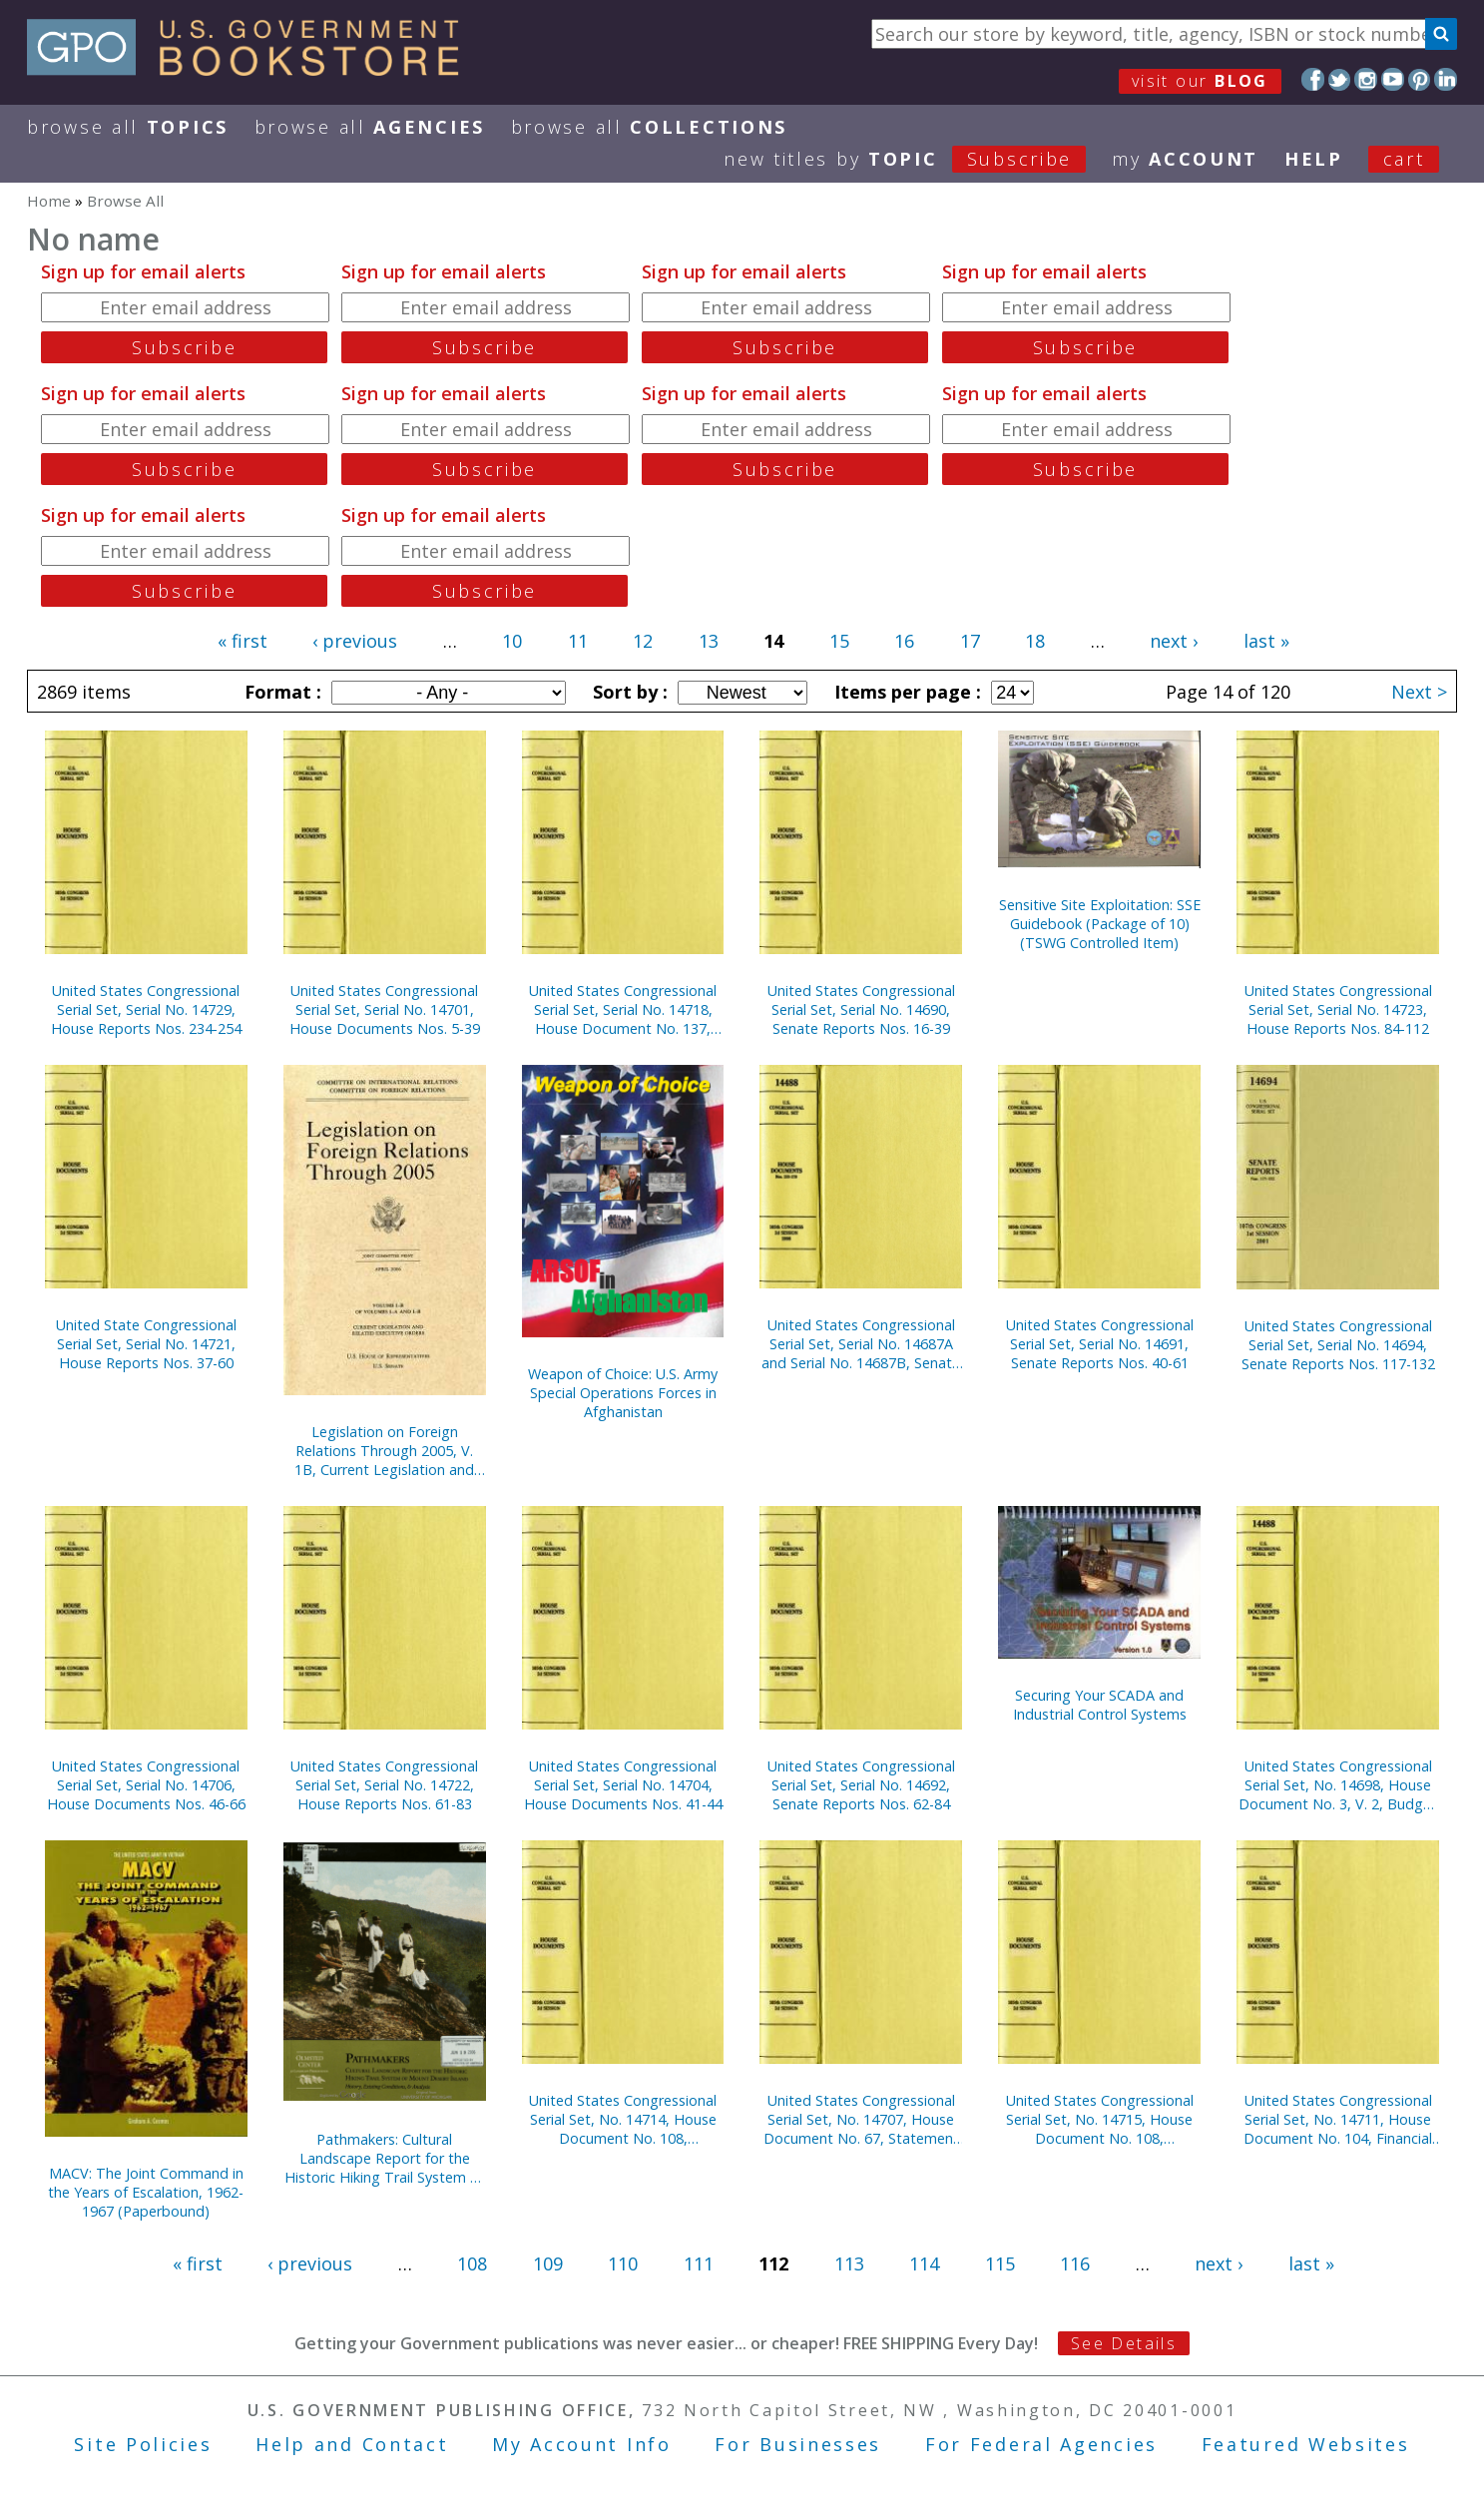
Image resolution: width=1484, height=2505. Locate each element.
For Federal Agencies (1041, 2444)
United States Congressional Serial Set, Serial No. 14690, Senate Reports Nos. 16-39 (861, 1009)
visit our (1200, 81)
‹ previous (354, 641)
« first (242, 641)
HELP (1313, 159)
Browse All (128, 127)
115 (1000, 2263)
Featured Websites (1306, 2444)
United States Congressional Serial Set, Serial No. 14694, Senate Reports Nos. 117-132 (1338, 1344)
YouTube (1392, 79)
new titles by (918, 159)
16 (904, 641)
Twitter (1339, 79)
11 (578, 641)
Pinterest (1419, 79)
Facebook (1312, 79)
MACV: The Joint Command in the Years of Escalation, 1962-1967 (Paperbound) (146, 2192)
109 (548, 2263)
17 (970, 641)
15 (839, 641)
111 (699, 2263)
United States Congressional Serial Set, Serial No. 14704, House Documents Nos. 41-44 (623, 1784)
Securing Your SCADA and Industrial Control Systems (1100, 1705)
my (1185, 159)
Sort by (628, 692)
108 (472, 2263)
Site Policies (143, 2444)
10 (512, 641)
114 (924, 2263)
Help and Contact (351, 2444)
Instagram (1365, 79)
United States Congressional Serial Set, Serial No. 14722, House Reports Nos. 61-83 (384, 1784)
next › (1174, 641)
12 (643, 641)
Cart (1404, 159)
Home (49, 201)
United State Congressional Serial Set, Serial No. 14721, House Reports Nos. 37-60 (146, 1343)
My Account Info (582, 2444)
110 (623, 2263)
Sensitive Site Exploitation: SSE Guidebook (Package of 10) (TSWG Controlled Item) (1100, 923)
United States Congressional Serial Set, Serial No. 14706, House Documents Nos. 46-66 (146, 1784)
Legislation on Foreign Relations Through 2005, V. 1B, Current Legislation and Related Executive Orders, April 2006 (384, 1450)
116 (1075, 2263)
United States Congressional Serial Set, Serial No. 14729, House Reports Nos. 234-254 (146, 1009)
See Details (1124, 2343)
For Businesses (798, 2444)
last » (1266, 641)
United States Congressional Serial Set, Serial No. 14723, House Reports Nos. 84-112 (1338, 1009)
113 (849, 2263)
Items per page (905, 692)
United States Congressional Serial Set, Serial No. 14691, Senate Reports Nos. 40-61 (1100, 1343)
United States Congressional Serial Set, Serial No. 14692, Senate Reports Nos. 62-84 (861, 1784)
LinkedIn (1445, 79)
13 (709, 641)
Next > (1419, 692)
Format (280, 692)
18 (1035, 641)
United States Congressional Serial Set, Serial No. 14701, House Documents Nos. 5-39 (384, 1009)
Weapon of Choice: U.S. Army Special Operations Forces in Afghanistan (623, 1392)
